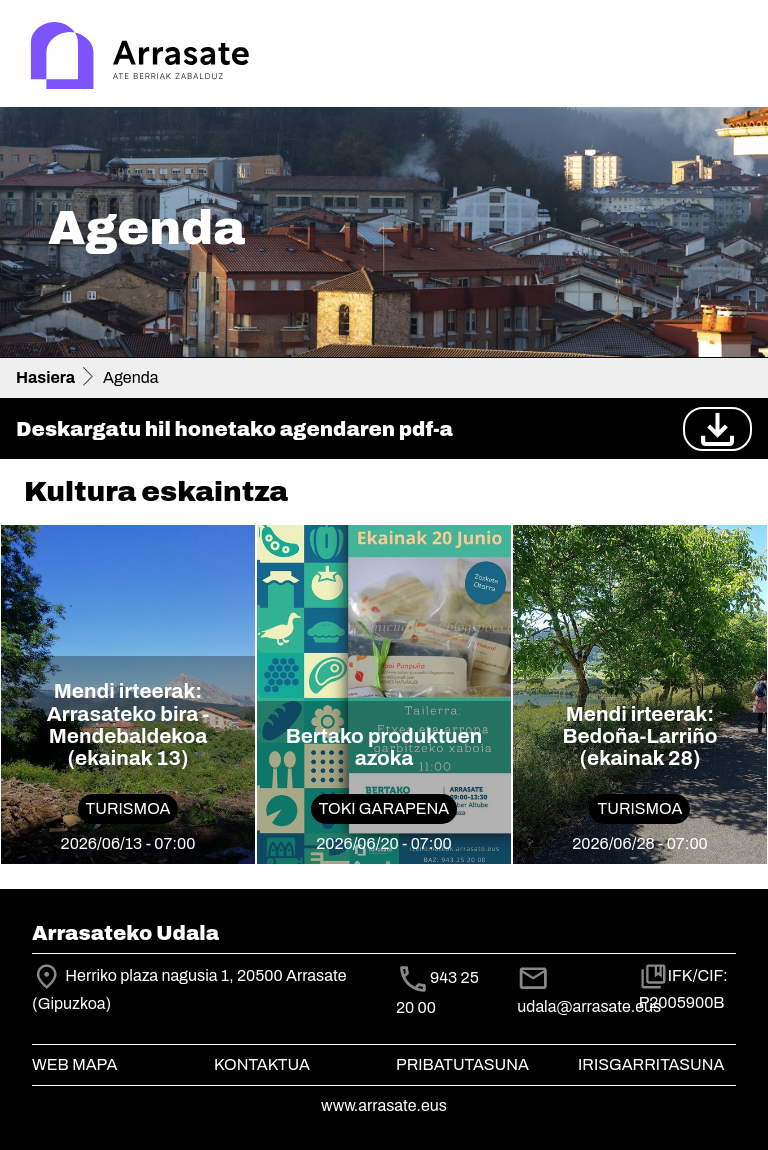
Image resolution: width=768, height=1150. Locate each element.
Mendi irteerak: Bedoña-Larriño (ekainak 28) (639, 736)
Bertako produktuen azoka (384, 747)
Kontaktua (262, 1064)
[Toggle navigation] (724, 58)
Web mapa (74, 1064)
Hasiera (45, 377)
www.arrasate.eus (384, 1105)
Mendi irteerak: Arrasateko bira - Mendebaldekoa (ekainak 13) (128, 724)
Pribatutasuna (462, 1064)
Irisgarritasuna (651, 1064)
